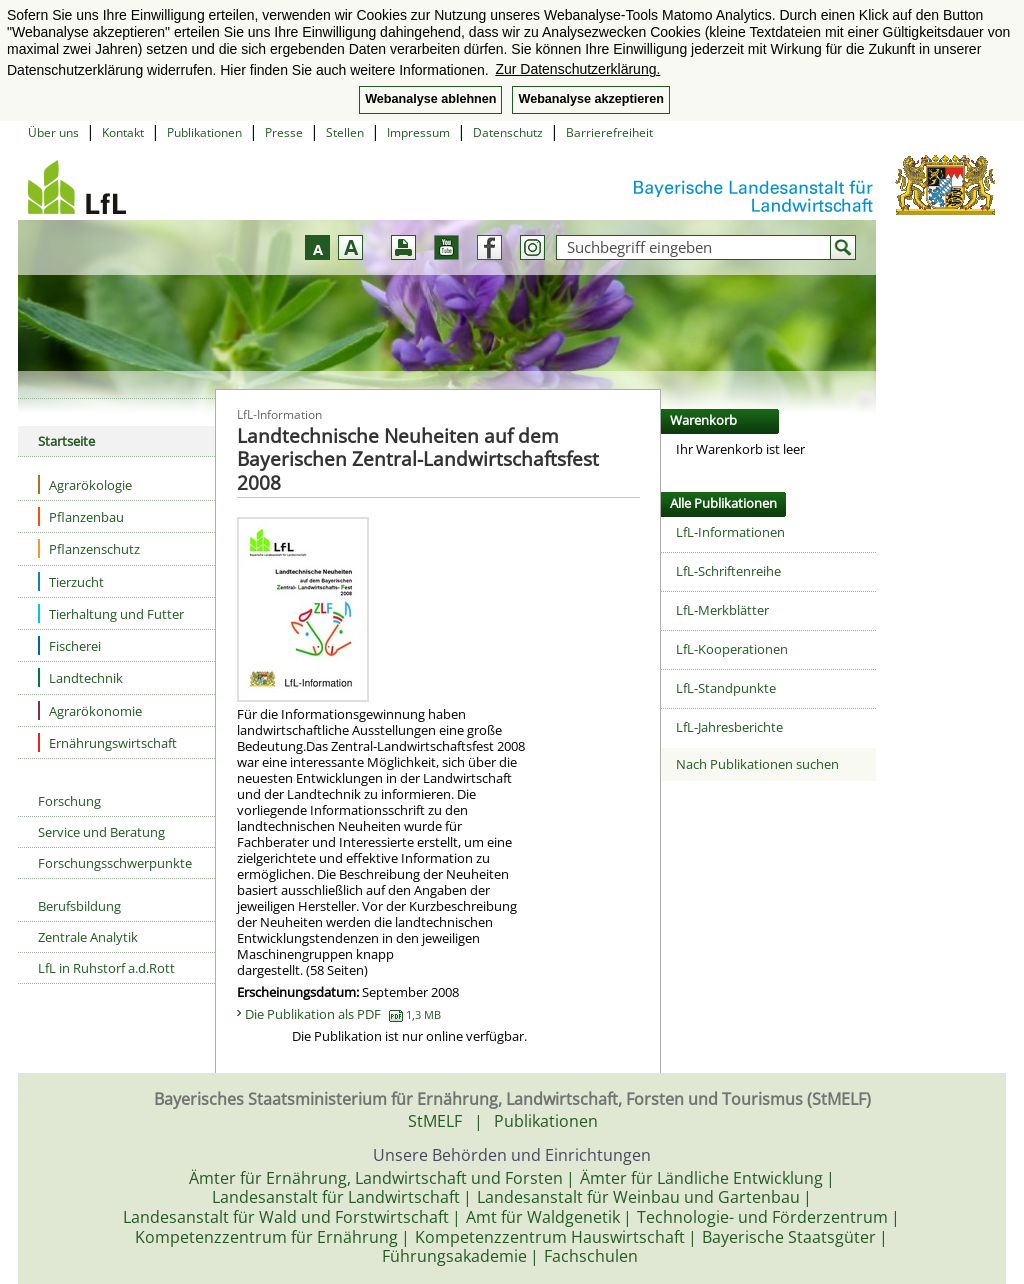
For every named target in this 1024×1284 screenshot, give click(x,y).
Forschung (69, 801)
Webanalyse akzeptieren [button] (590, 99)
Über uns (53, 132)
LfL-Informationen (730, 532)
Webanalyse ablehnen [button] (430, 99)
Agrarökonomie (90, 710)
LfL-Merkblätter (722, 610)
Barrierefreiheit (609, 132)
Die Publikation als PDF (343, 1014)
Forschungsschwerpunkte (115, 863)
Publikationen (204, 132)
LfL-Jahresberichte (729, 727)
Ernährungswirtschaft (107, 742)
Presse (284, 132)
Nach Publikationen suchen (757, 764)
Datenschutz (508, 132)
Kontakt (123, 132)
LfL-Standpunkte (726, 688)
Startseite (66, 441)
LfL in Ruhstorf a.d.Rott (106, 968)
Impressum (418, 132)
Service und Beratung (101, 832)
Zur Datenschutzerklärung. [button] (577, 69)
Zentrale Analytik (88, 937)
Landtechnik (80, 677)
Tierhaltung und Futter (111, 613)
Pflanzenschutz (89, 548)
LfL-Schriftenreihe (728, 571)
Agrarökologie (85, 484)
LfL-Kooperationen (732, 649)
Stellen (345, 132)
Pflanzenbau (81, 516)
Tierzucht (71, 581)
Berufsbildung (79, 906)
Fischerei (69, 645)
